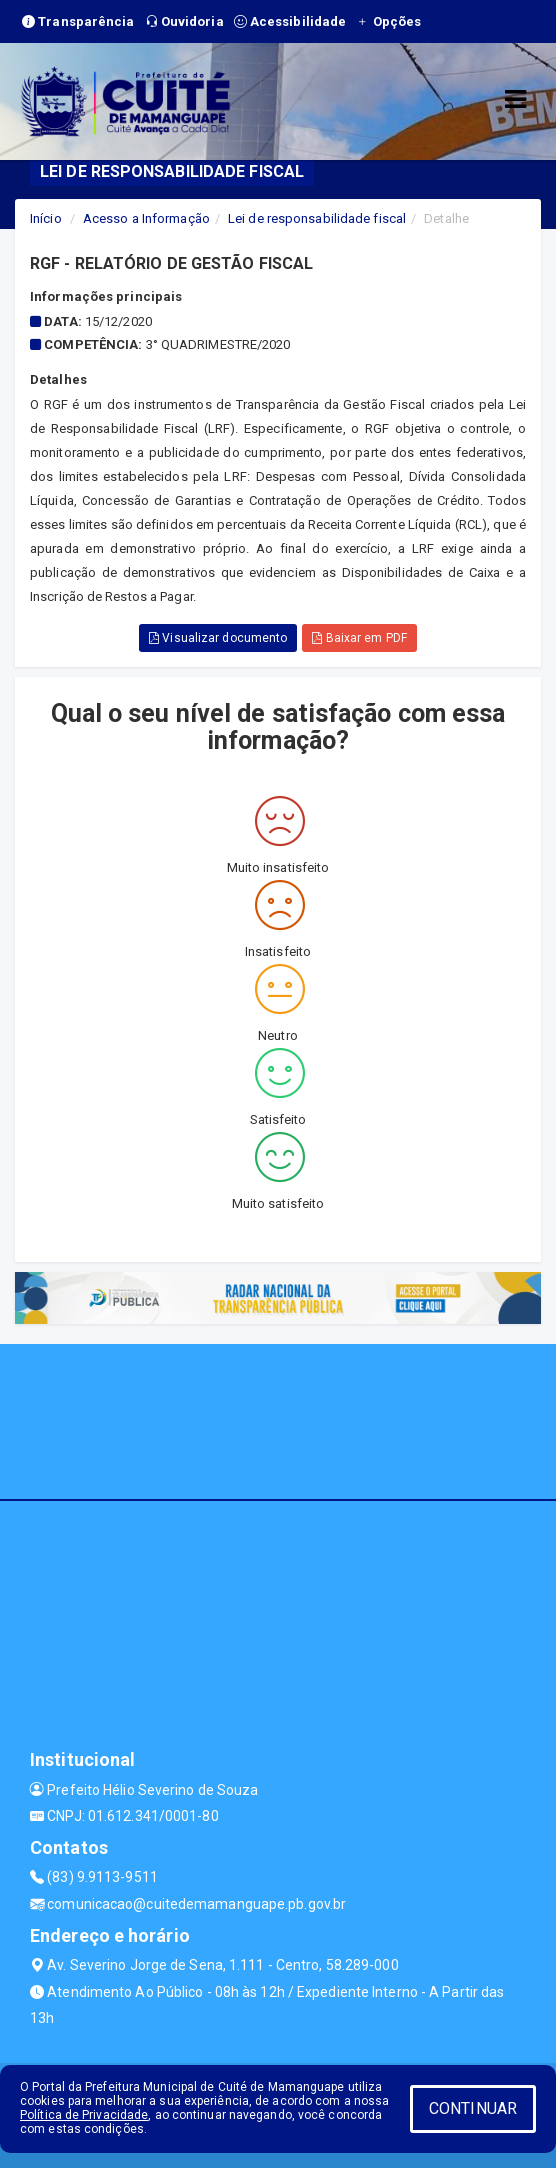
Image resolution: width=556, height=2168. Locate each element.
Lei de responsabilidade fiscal (317, 218)
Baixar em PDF (359, 638)
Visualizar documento (218, 638)
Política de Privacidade (84, 2115)
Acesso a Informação (146, 218)
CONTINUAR (473, 2108)
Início (46, 218)
